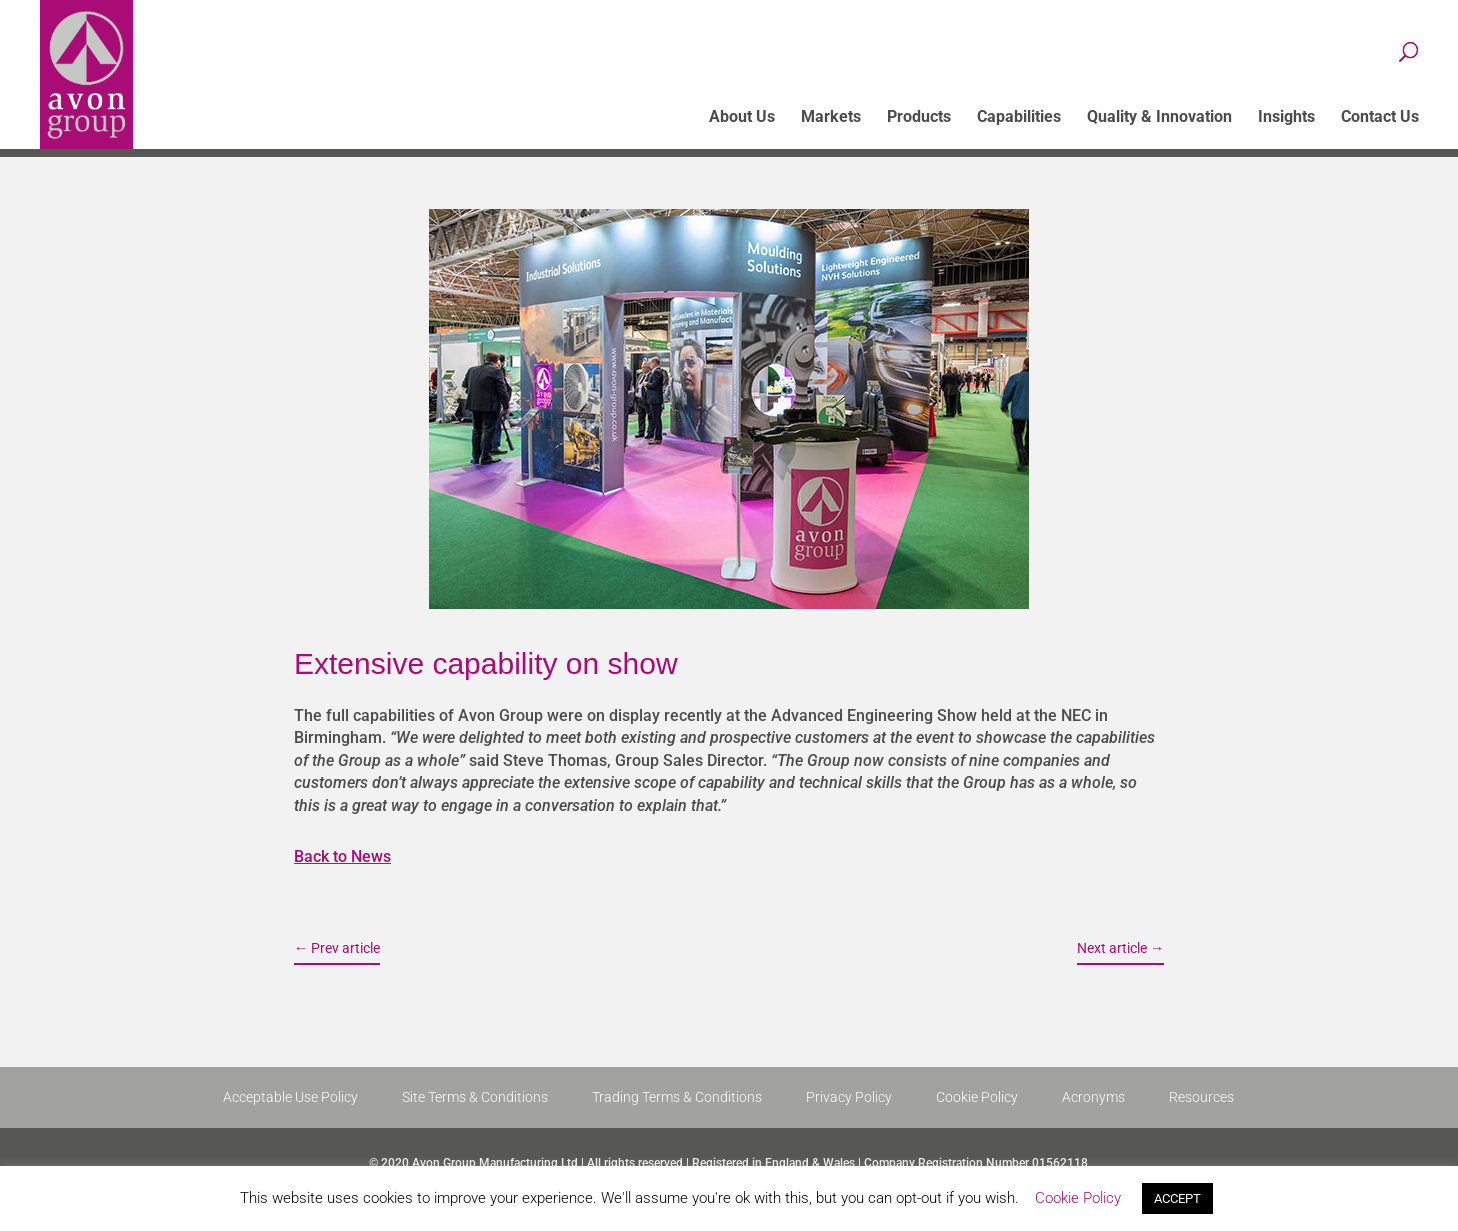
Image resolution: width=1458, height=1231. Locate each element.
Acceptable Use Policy (290, 1097)
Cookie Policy (977, 1097)
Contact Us (1380, 118)
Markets (831, 118)
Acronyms (1093, 1097)
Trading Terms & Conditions (677, 1097)
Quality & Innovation (1159, 118)
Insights (1286, 118)
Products (919, 118)
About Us (742, 118)
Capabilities (1019, 118)
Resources (1201, 1097)
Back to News (342, 856)
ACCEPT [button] (1177, 1198)
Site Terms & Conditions (475, 1097)
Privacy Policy (849, 1097)
